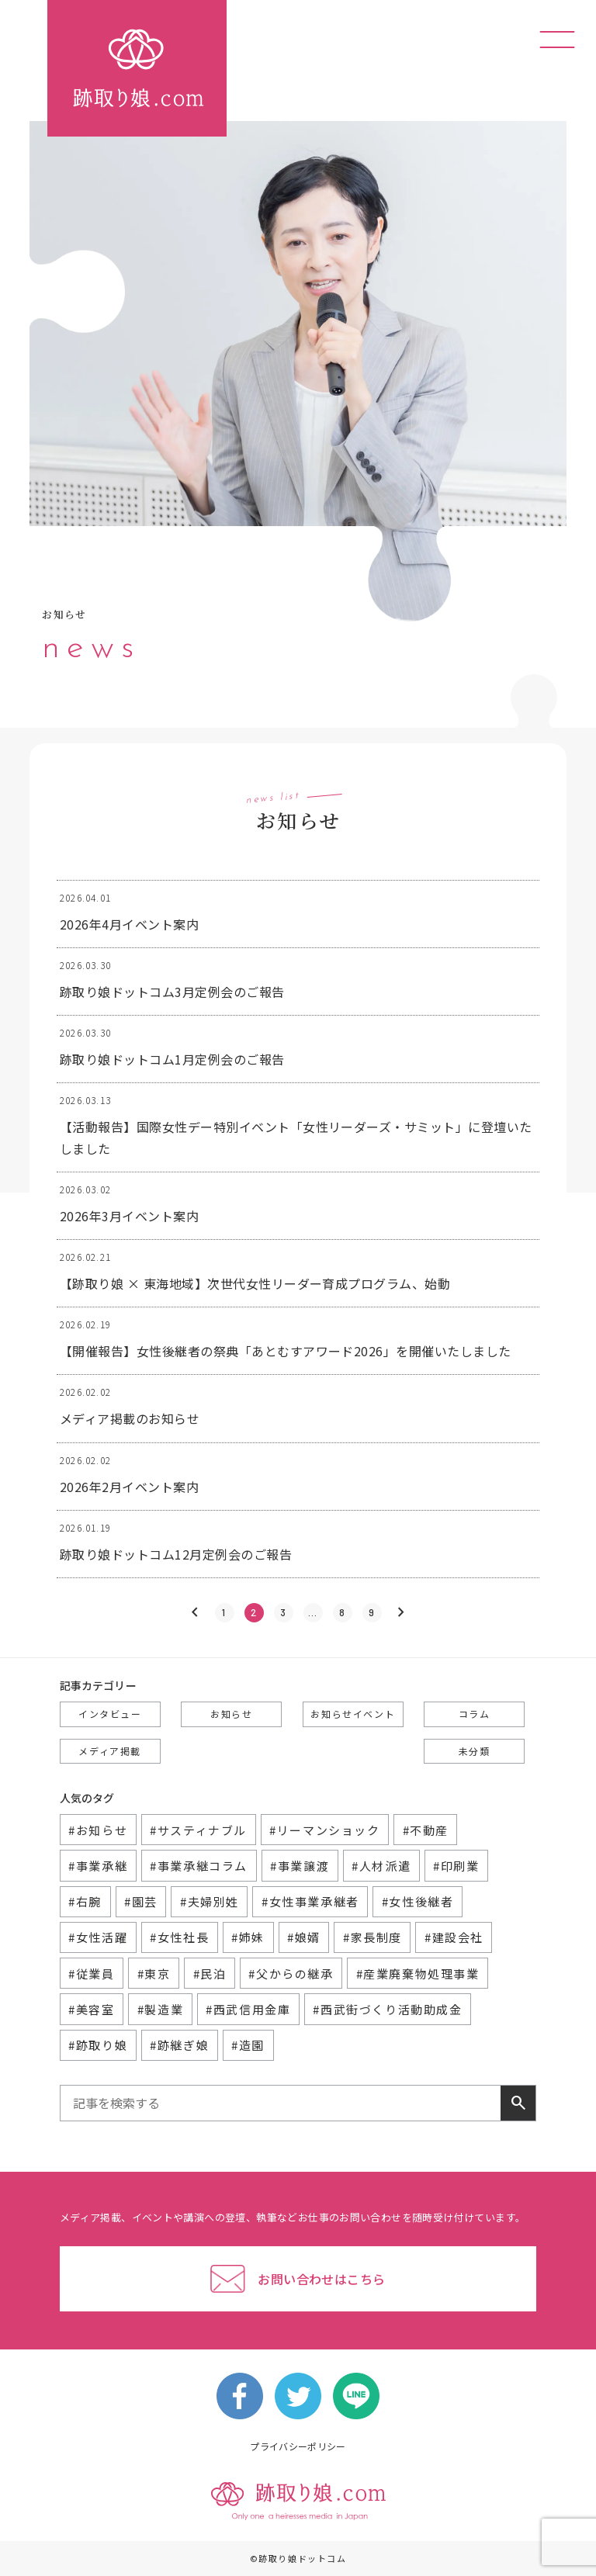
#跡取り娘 (97, 2045)
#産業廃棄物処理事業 (418, 1973)
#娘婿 (304, 1937)
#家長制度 (372, 1937)
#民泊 (210, 1973)
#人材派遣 (381, 1866)
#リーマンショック (324, 1830)
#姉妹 (248, 1937)
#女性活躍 (97, 1937)
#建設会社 (453, 1937)
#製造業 (160, 2009)
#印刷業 (456, 1866)
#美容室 (91, 2009)
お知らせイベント (352, 1713)
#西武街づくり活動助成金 (387, 2009)
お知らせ (231, 1713)
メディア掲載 (109, 1750)
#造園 (248, 2045)
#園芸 (141, 1901)
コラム (474, 1713)
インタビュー (110, 1713)
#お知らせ (97, 1830)
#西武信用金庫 (248, 2009)
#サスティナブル (198, 1830)
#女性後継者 (418, 1901)
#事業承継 (97, 1866)
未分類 (474, 1750)
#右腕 (85, 1901)
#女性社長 (179, 1937)
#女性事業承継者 (310, 1901)
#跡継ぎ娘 (179, 2045)
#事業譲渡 (299, 1866)
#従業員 (91, 1973)
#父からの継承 (290, 1973)
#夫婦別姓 (209, 1901)
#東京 (154, 1973)
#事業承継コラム (199, 1866)
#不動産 (426, 1830)
